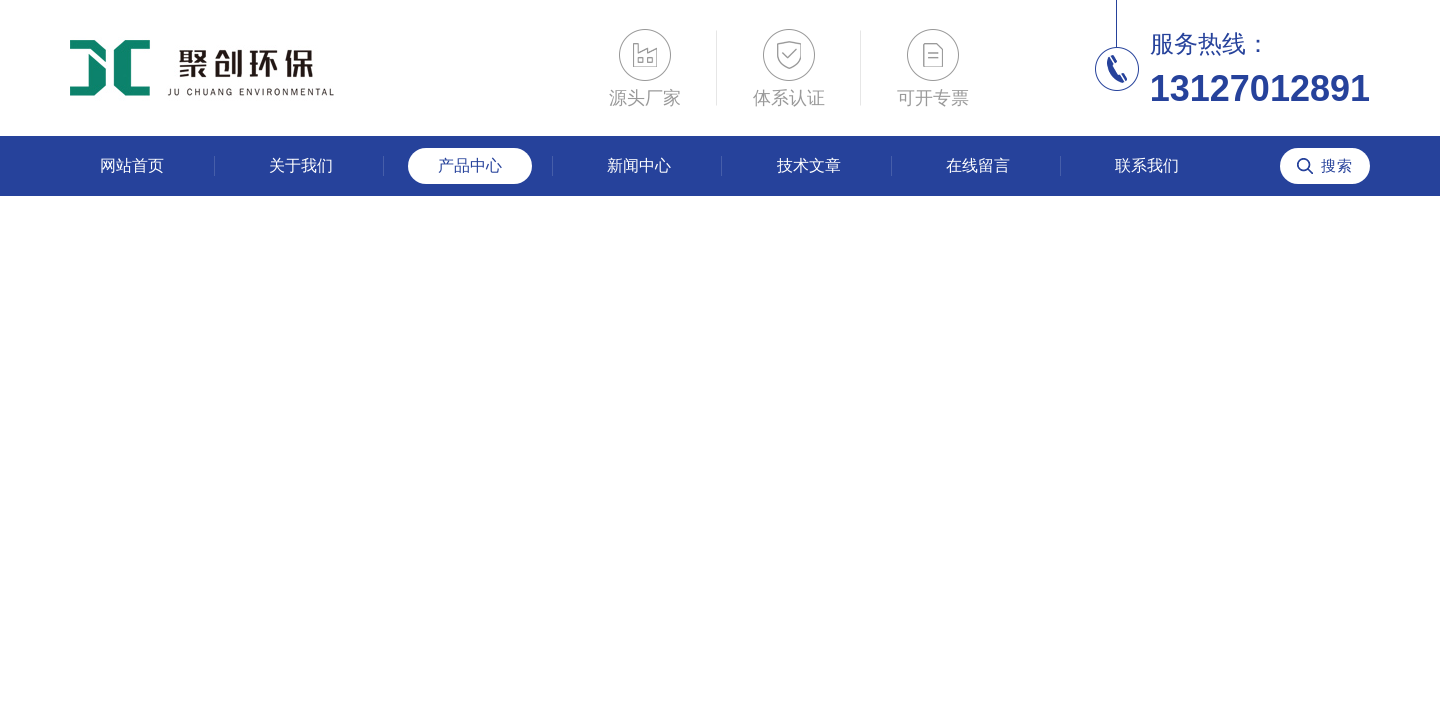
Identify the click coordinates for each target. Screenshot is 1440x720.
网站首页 (132, 165)
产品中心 (470, 165)
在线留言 (978, 165)
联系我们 (1147, 165)
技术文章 (809, 165)
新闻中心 (639, 165)
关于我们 (301, 165)
